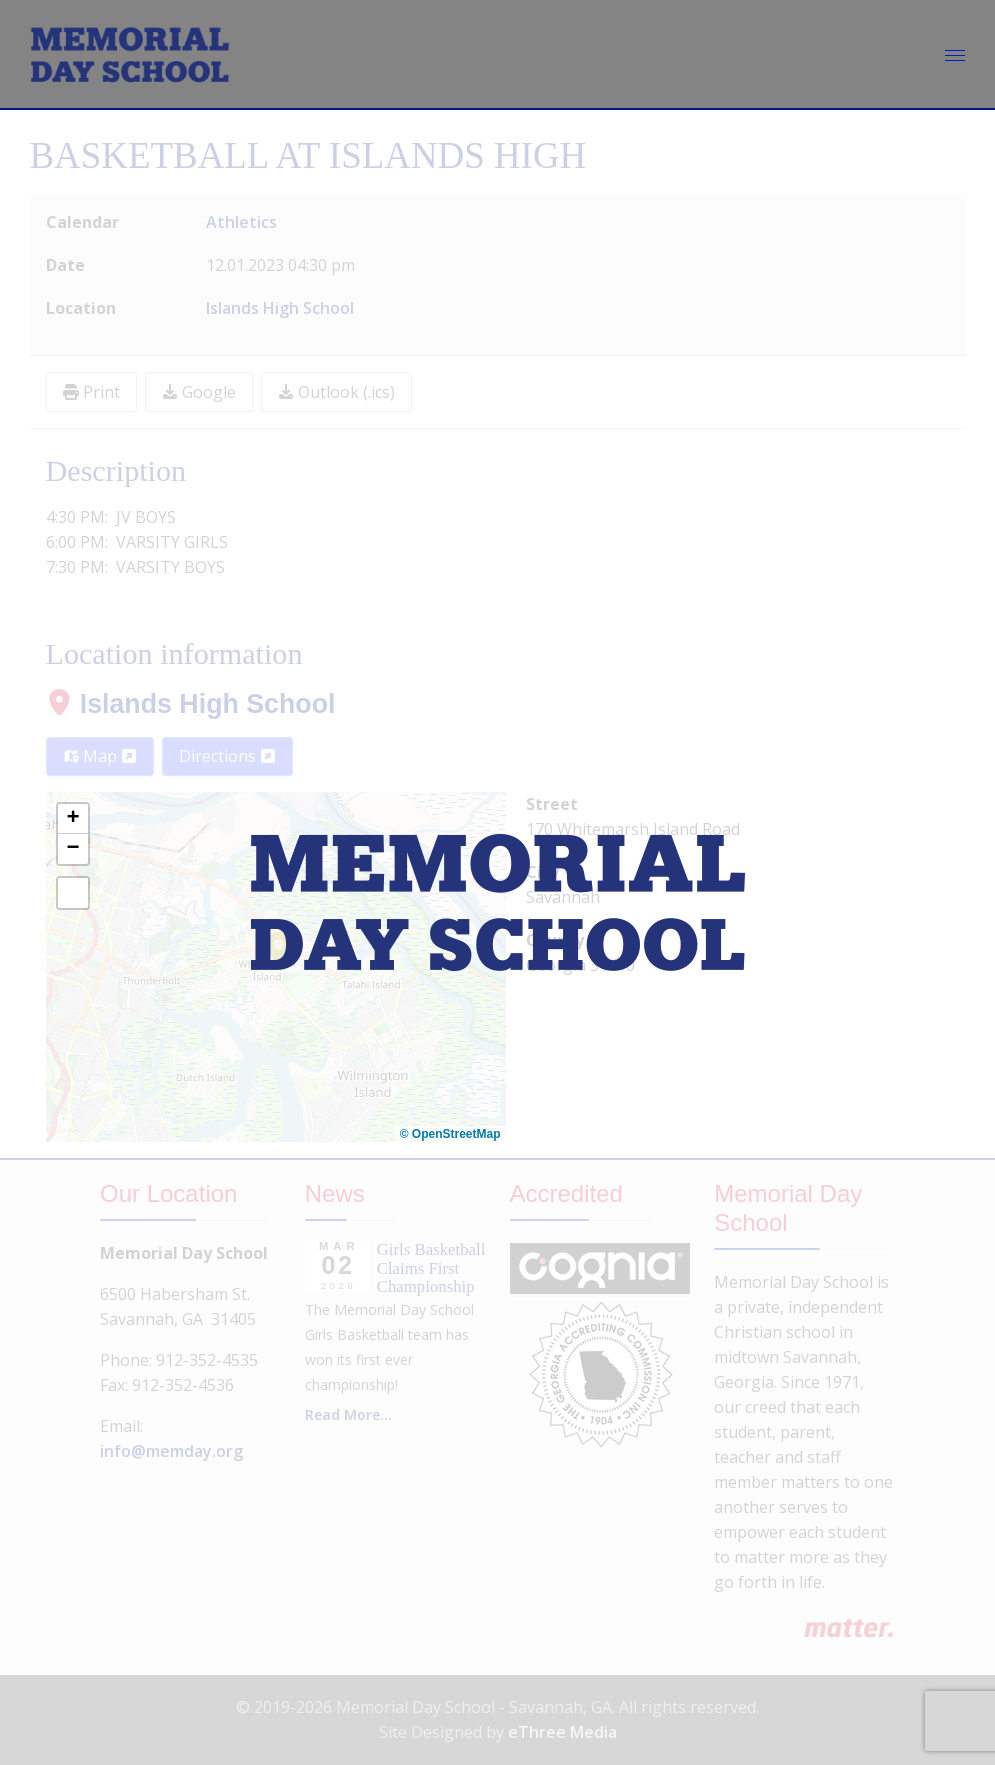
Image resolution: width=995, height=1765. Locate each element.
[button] (73, 819)
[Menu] (955, 55)
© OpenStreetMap (450, 1134)
